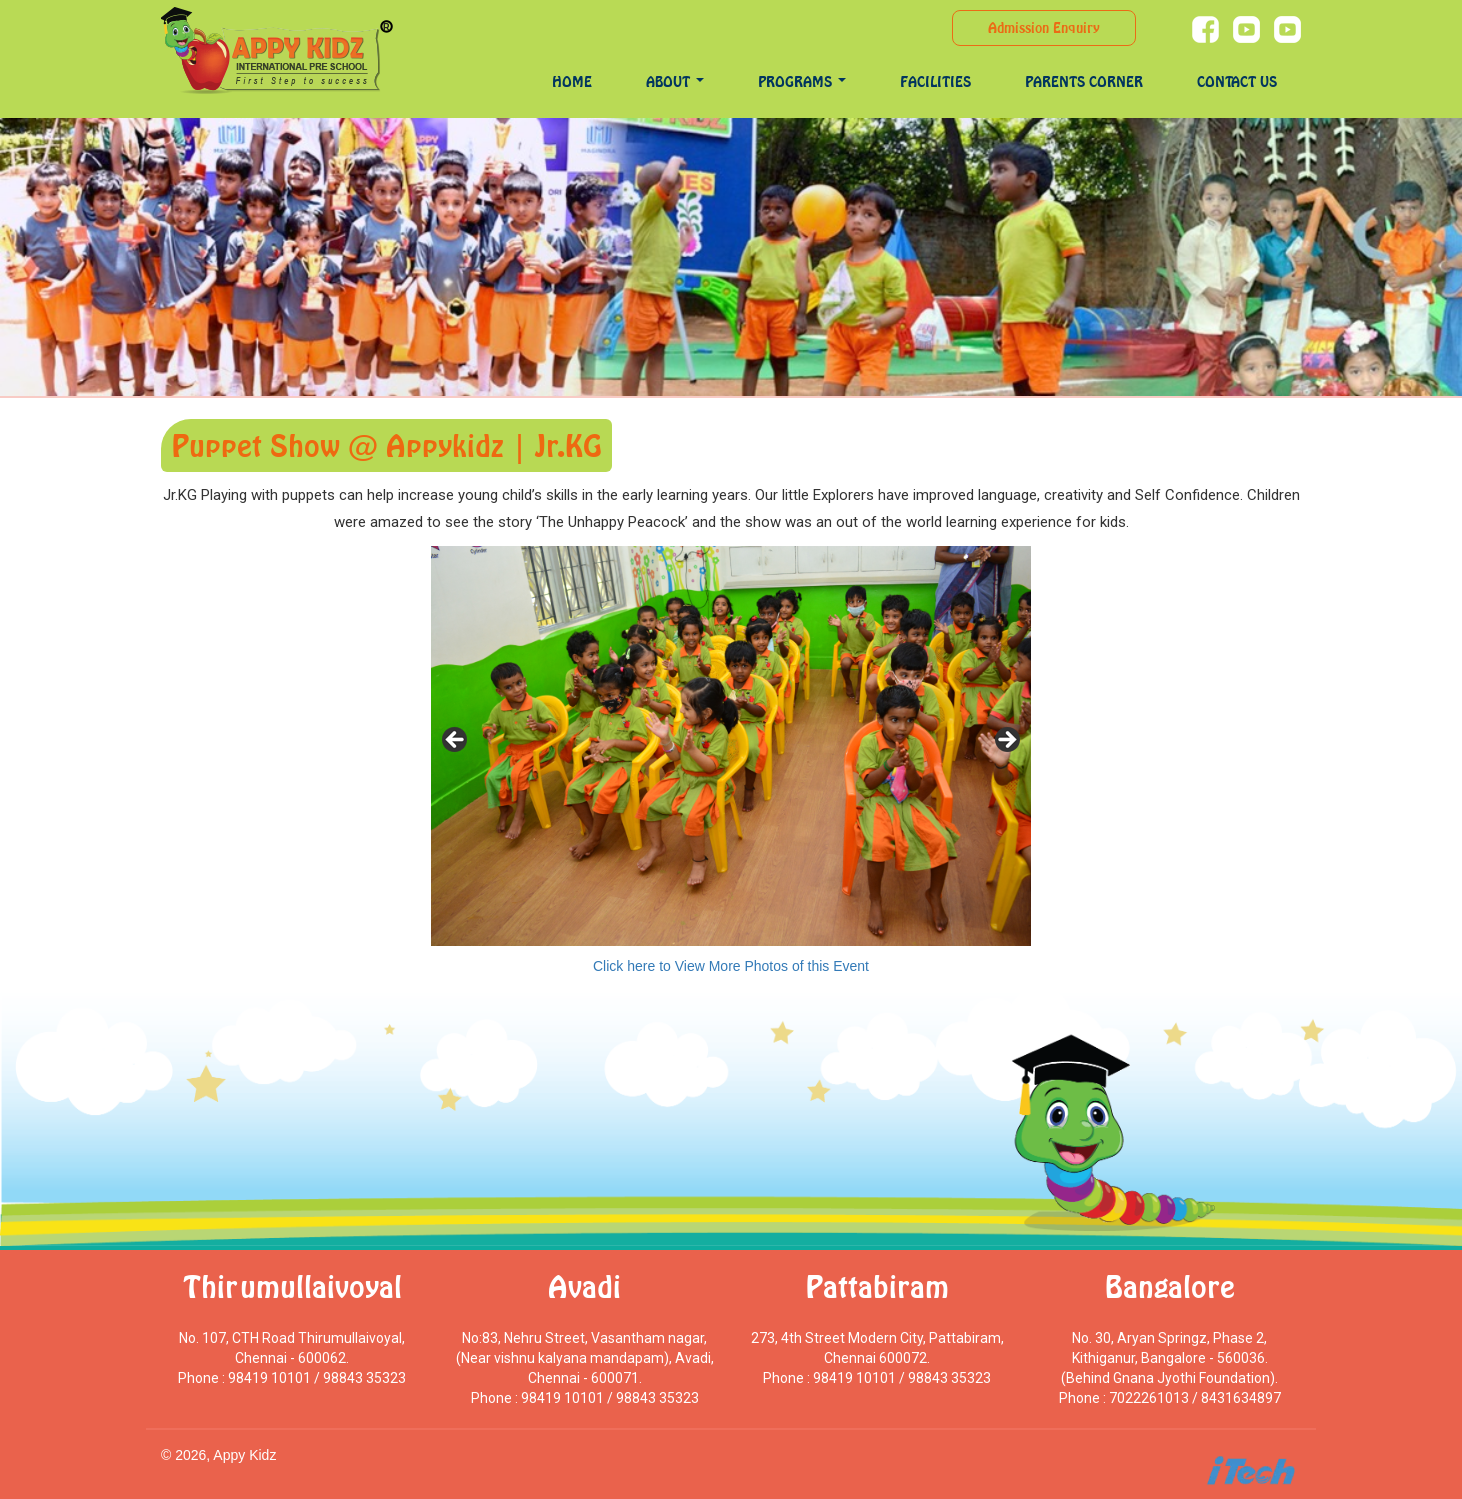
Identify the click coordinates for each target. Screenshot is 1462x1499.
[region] (731, 746)
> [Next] (1006, 741)
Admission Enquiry (1044, 27)
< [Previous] (456, 741)
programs (802, 81)
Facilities (935, 81)
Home (572, 81)
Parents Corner (1084, 81)
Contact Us (1237, 81)
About (675, 81)
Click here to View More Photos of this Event (731, 966)
